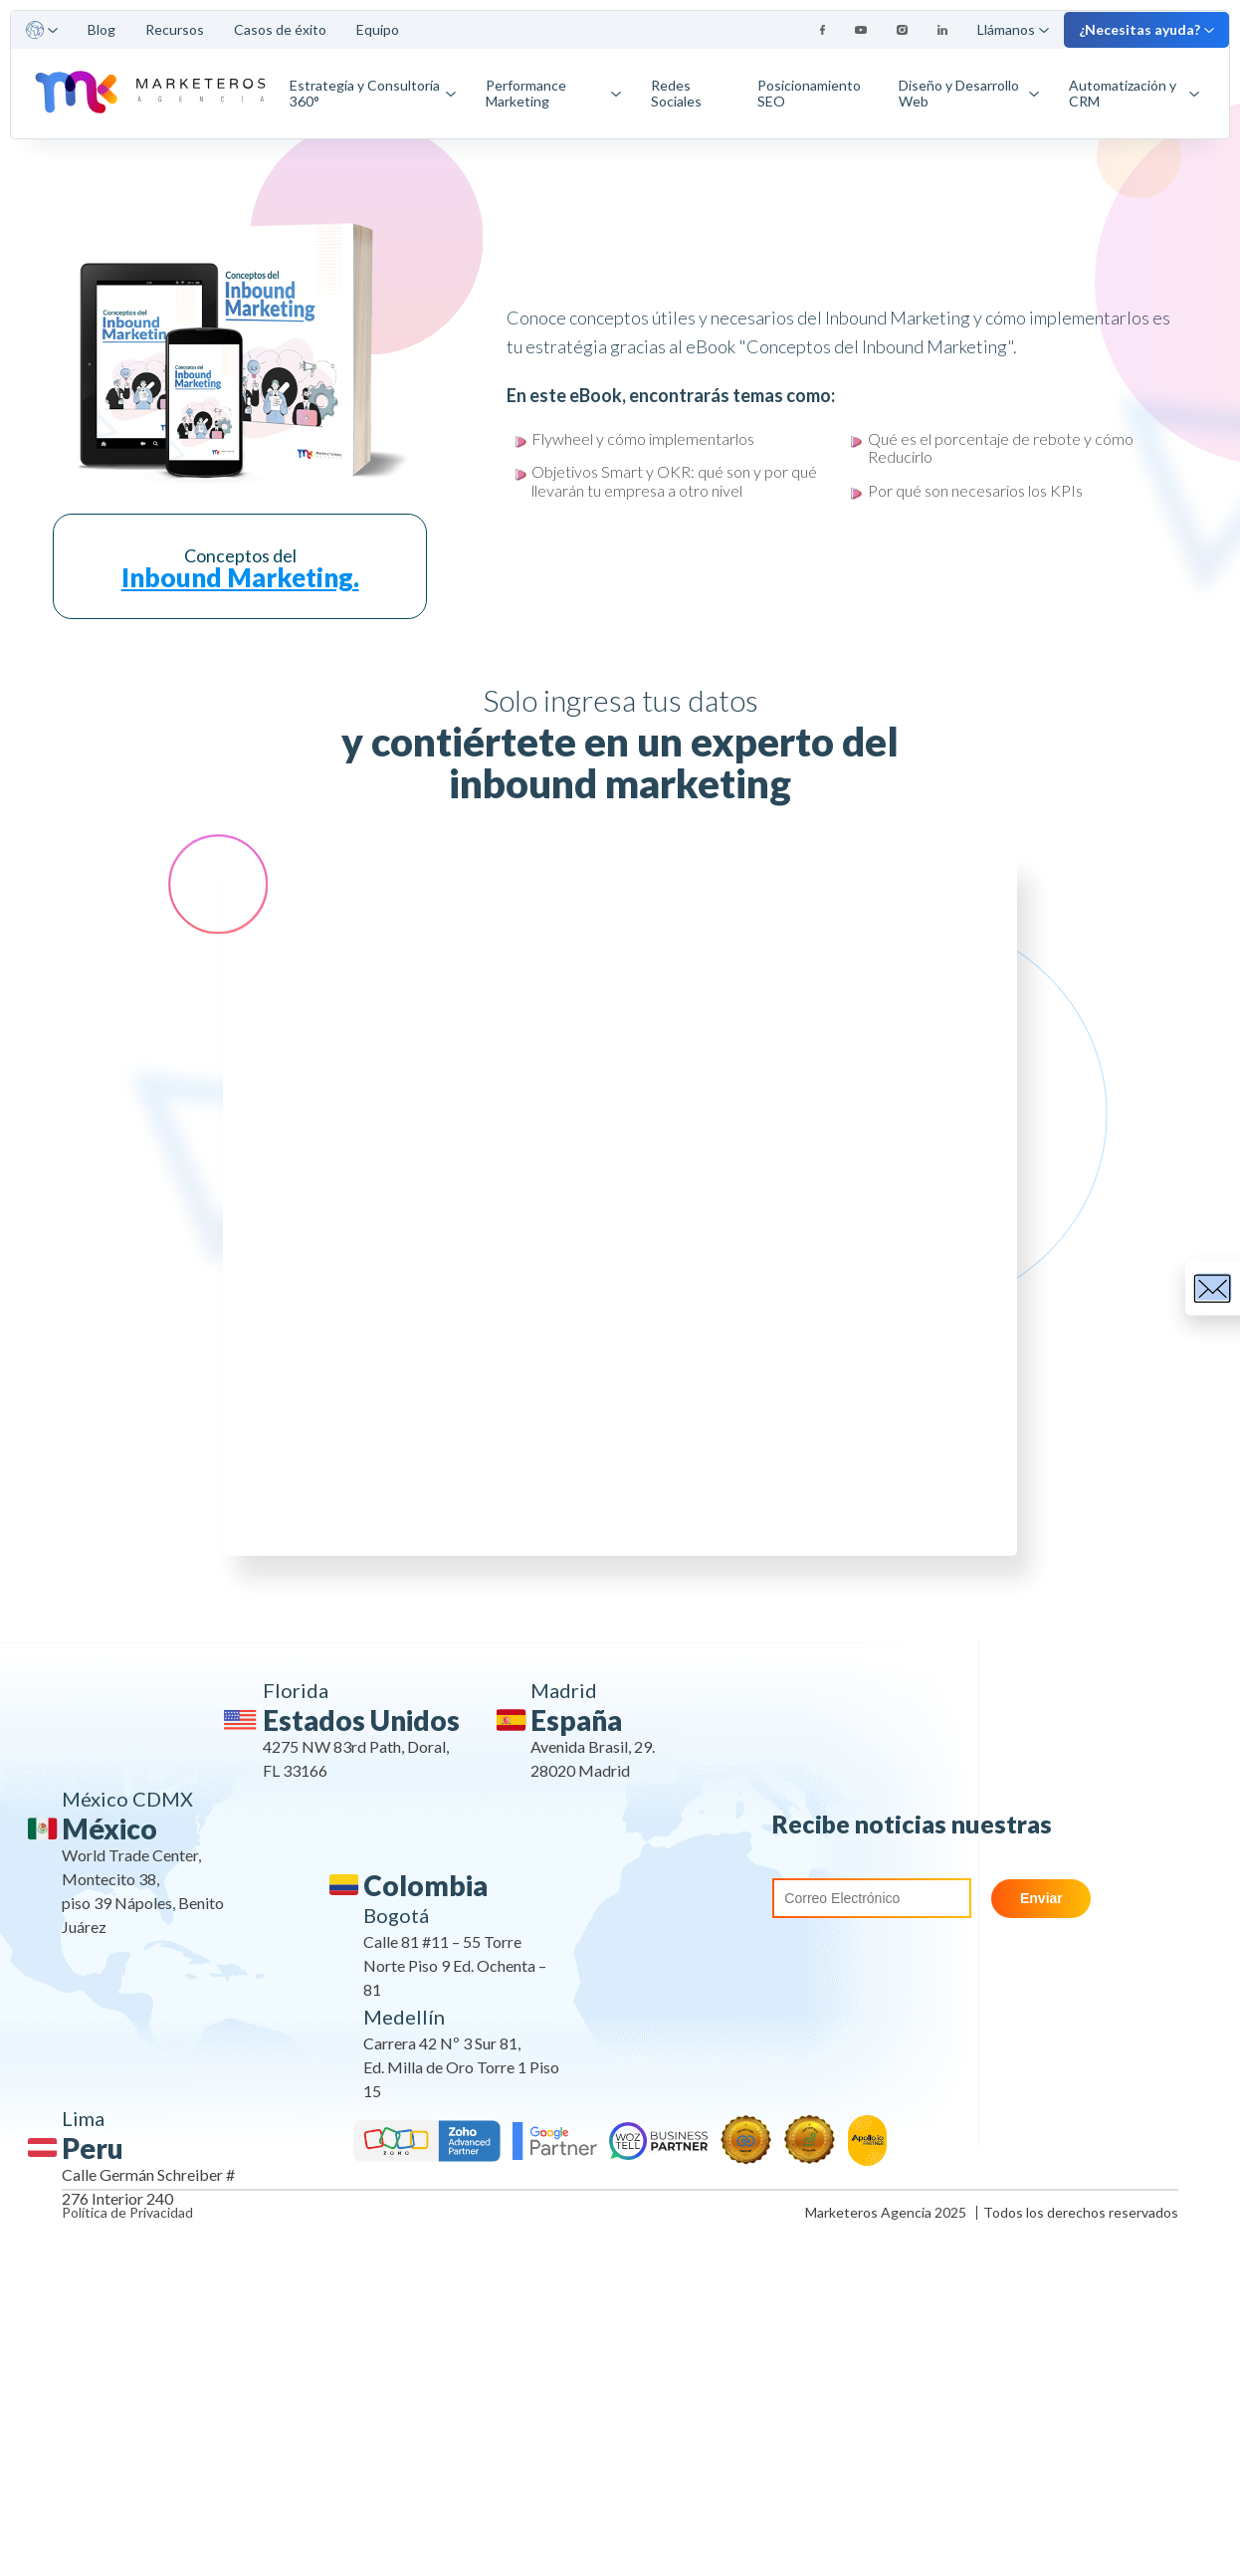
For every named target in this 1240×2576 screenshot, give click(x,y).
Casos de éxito (280, 29)
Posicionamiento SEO (809, 93)
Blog (101, 29)
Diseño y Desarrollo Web (969, 93)
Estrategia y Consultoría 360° (373, 93)
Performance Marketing (553, 93)
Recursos (174, 29)
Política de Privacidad (127, 2213)
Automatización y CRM (1134, 93)
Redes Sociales (676, 93)
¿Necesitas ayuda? (1146, 29)
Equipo (377, 29)
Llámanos (1013, 29)
